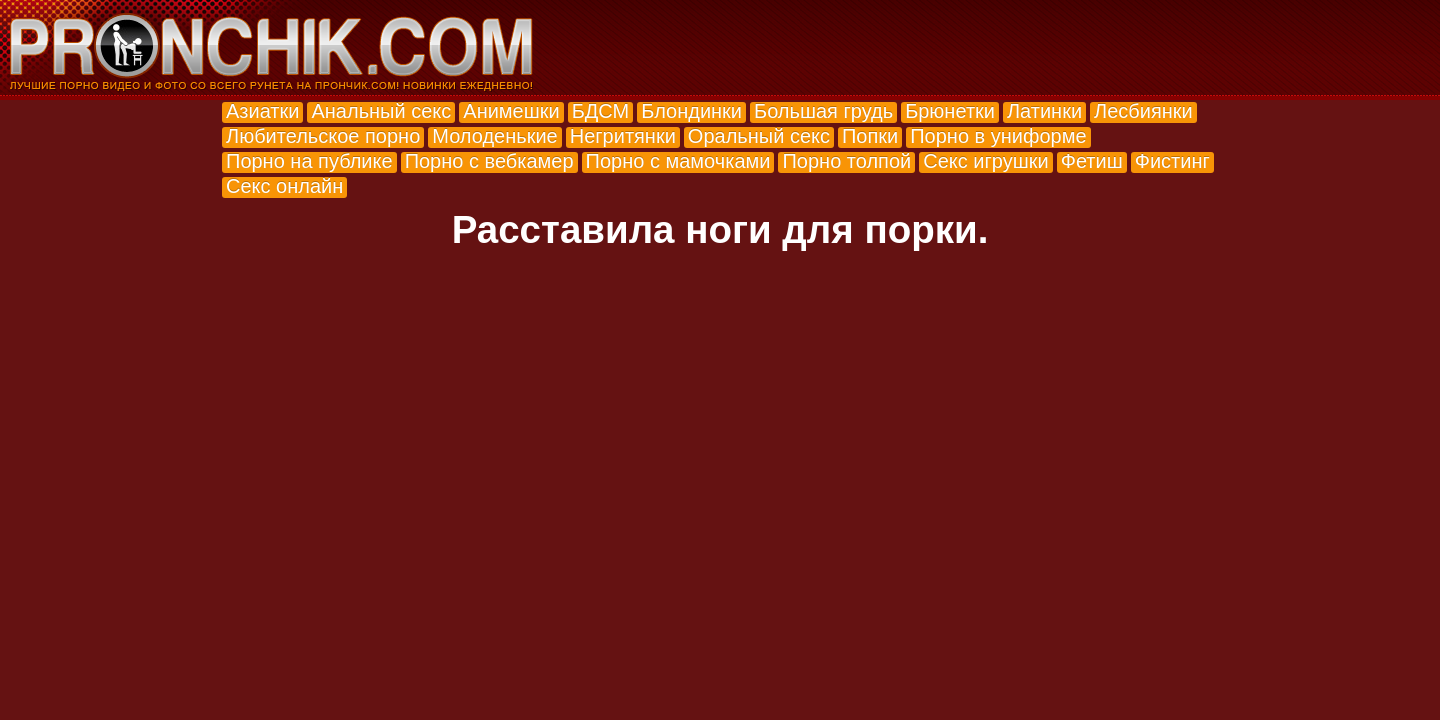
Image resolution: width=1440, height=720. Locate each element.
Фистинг (1172, 161)
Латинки (1044, 111)
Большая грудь (823, 111)
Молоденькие (494, 136)
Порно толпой (846, 161)
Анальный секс (381, 111)
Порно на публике (309, 161)
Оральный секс (759, 136)
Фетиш (1092, 161)
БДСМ (601, 111)
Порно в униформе (998, 136)
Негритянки (623, 136)
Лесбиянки (1143, 111)
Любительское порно (323, 136)
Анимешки (511, 111)
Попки (870, 136)
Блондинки (691, 111)
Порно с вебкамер (489, 161)
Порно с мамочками (678, 161)
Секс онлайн (284, 186)
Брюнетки (950, 111)
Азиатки (262, 111)
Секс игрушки (985, 161)
